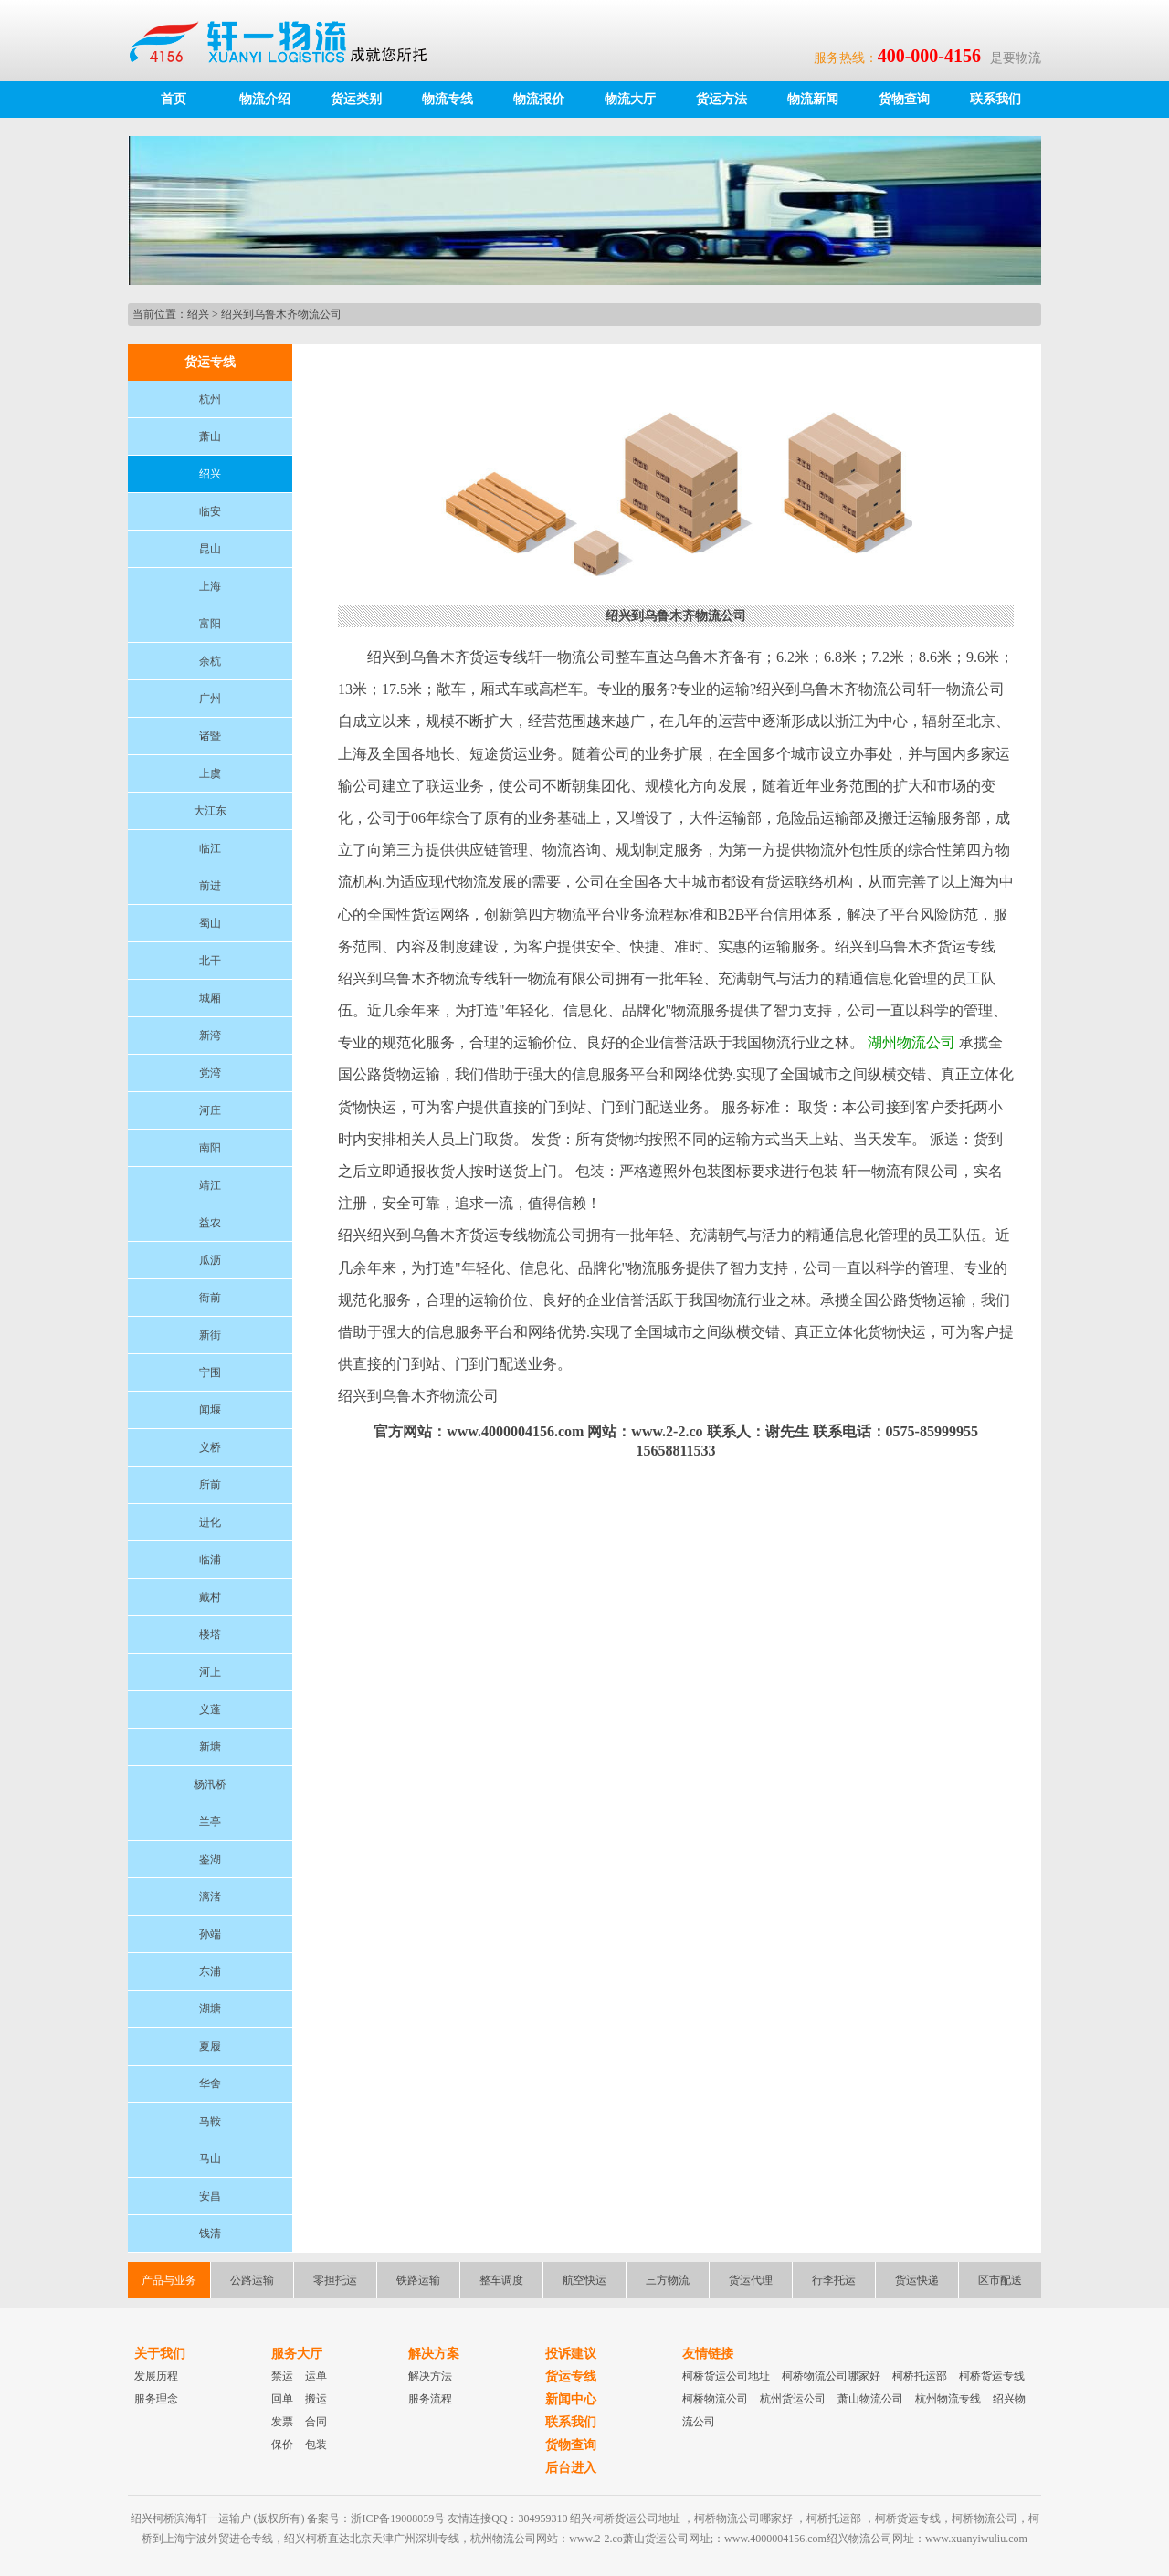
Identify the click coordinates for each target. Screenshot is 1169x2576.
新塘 (210, 1746)
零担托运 (335, 2280)
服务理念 (156, 2398)
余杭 (210, 661)
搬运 (316, 2398)
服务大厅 (296, 2353)
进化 (210, 1522)
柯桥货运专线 (992, 2376)
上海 (210, 586)
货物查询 (904, 99)
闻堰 (210, 1410)
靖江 (210, 1185)
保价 (282, 2444)
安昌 (210, 2196)
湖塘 (210, 2009)
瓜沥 (210, 1260)
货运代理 (751, 2280)
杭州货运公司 (793, 2398)
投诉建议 (570, 2353)
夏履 (210, 2046)
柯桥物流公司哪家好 (831, 2376)
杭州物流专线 (948, 2398)
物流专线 (447, 99)
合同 (316, 2421)
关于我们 (159, 2353)
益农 (210, 1222)
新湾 (210, 1035)
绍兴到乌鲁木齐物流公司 (281, 314)
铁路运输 (418, 2280)
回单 (282, 2398)
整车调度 (501, 2280)
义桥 (210, 1447)
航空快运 (584, 2280)
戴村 (210, 1597)
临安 (210, 511)
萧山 (210, 436)
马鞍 (210, 2121)
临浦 (210, 1559)
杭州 (210, 399)
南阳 (210, 1147)
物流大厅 (630, 99)
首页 (173, 99)
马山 (210, 2158)
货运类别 (356, 99)
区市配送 (1000, 2280)
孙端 (210, 1934)
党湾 (210, 1073)
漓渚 (210, 1896)
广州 (210, 698)
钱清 (210, 2233)
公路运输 (252, 2280)
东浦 (210, 1971)
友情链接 (707, 2353)
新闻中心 (570, 2399)
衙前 (210, 1297)
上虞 (210, 773)
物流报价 (538, 99)
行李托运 (834, 2280)
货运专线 (570, 2376)
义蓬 (210, 1709)
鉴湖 (210, 1859)
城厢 (210, 998)
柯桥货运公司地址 (726, 2376)
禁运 (282, 2376)
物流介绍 (264, 99)
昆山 (210, 548)
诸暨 (210, 736)
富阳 (210, 623)
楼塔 (210, 1634)
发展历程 (156, 2376)
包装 (316, 2444)
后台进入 (570, 2468)
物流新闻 (812, 99)
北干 (210, 960)
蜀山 (210, 923)
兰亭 (210, 1821)
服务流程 (430, 2398)
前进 (210, 885)
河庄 (210, 1110)
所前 (210, 1484)
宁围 (210, 1372)
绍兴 (198, 314)
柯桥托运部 (919, 2376)
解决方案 (433, 2353)
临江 (210, 848)
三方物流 (668, 2280)
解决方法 (430, 2376)
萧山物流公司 (870, 2398)
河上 (210, 1672)
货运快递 (917, 2280)
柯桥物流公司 (715, 2398)
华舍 (210, 2083)
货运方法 (721, 99)
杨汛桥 (210, 1784)
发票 (282, 2421)
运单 (316, 2376)
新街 (210, 1335)
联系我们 (995, 99)
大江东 (210, 810)
